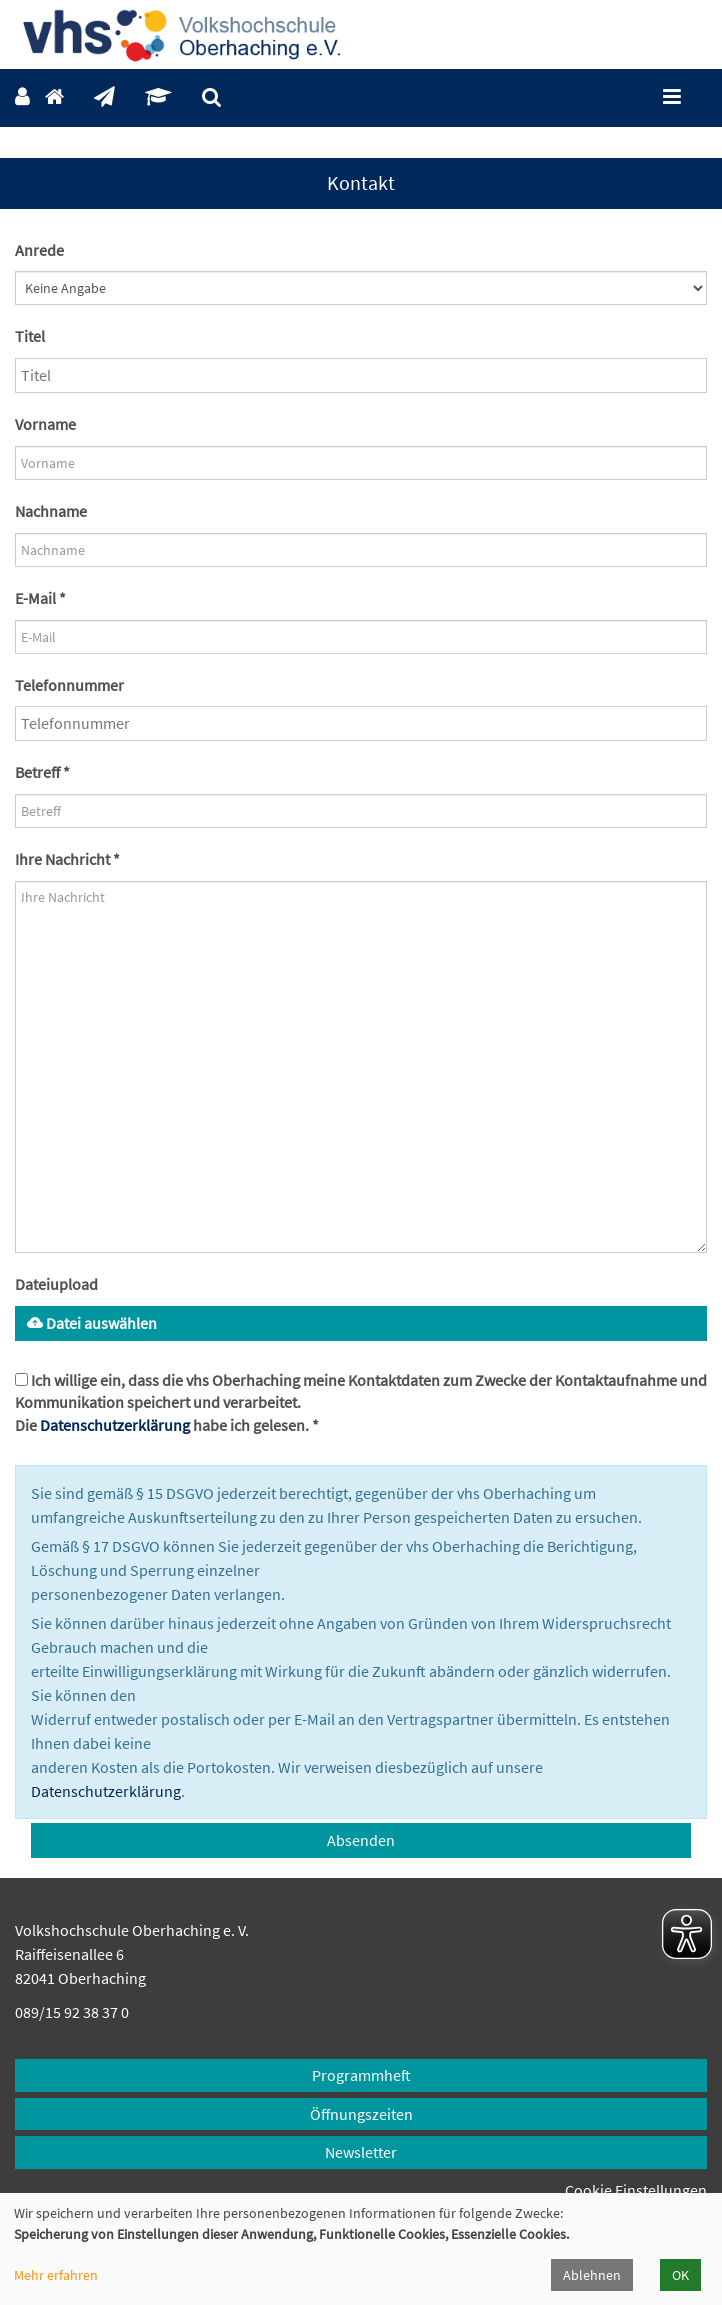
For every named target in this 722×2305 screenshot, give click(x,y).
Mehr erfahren (56, 2275)
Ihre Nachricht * (67, 859)
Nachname (51, 511)
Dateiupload (56, 1284)
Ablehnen (592, 2275)
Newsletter (361, 2152)
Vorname (45, 424)
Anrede (39, 250)
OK (680, 2275)
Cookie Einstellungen (636, 2190)
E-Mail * (40, 598)
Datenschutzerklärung (115, 1425)
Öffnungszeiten (361, 2114)
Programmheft (361, 2075)
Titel (30, 336)
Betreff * (42, 772)
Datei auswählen (92, 1323)
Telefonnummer (69, 685)
